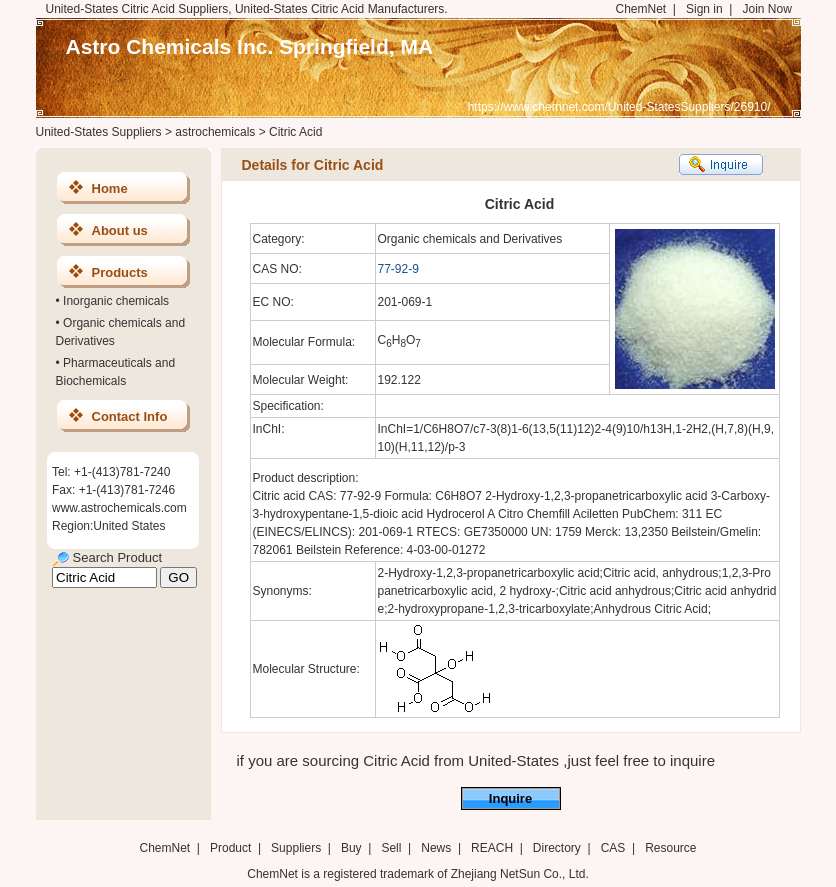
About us (120, 230)
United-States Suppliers (99, 132)
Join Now (766, 9)
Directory (557, 848)
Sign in (704, 9)
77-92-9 (398, 269)
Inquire (510, 798)
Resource (670, 848)
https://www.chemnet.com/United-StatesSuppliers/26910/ (619, 107)
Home (110, 188)
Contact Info (130, 416)
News (436, 848)
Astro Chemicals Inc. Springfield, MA (250, 46)
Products (120, 272)
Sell (391, 848)
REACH (492, 848)
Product (232, 848)
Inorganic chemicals (116, 301)
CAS (613, 848)
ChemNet (641, 9)
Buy (351, 848)
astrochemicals (215, 132)
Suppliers (296, 848)
